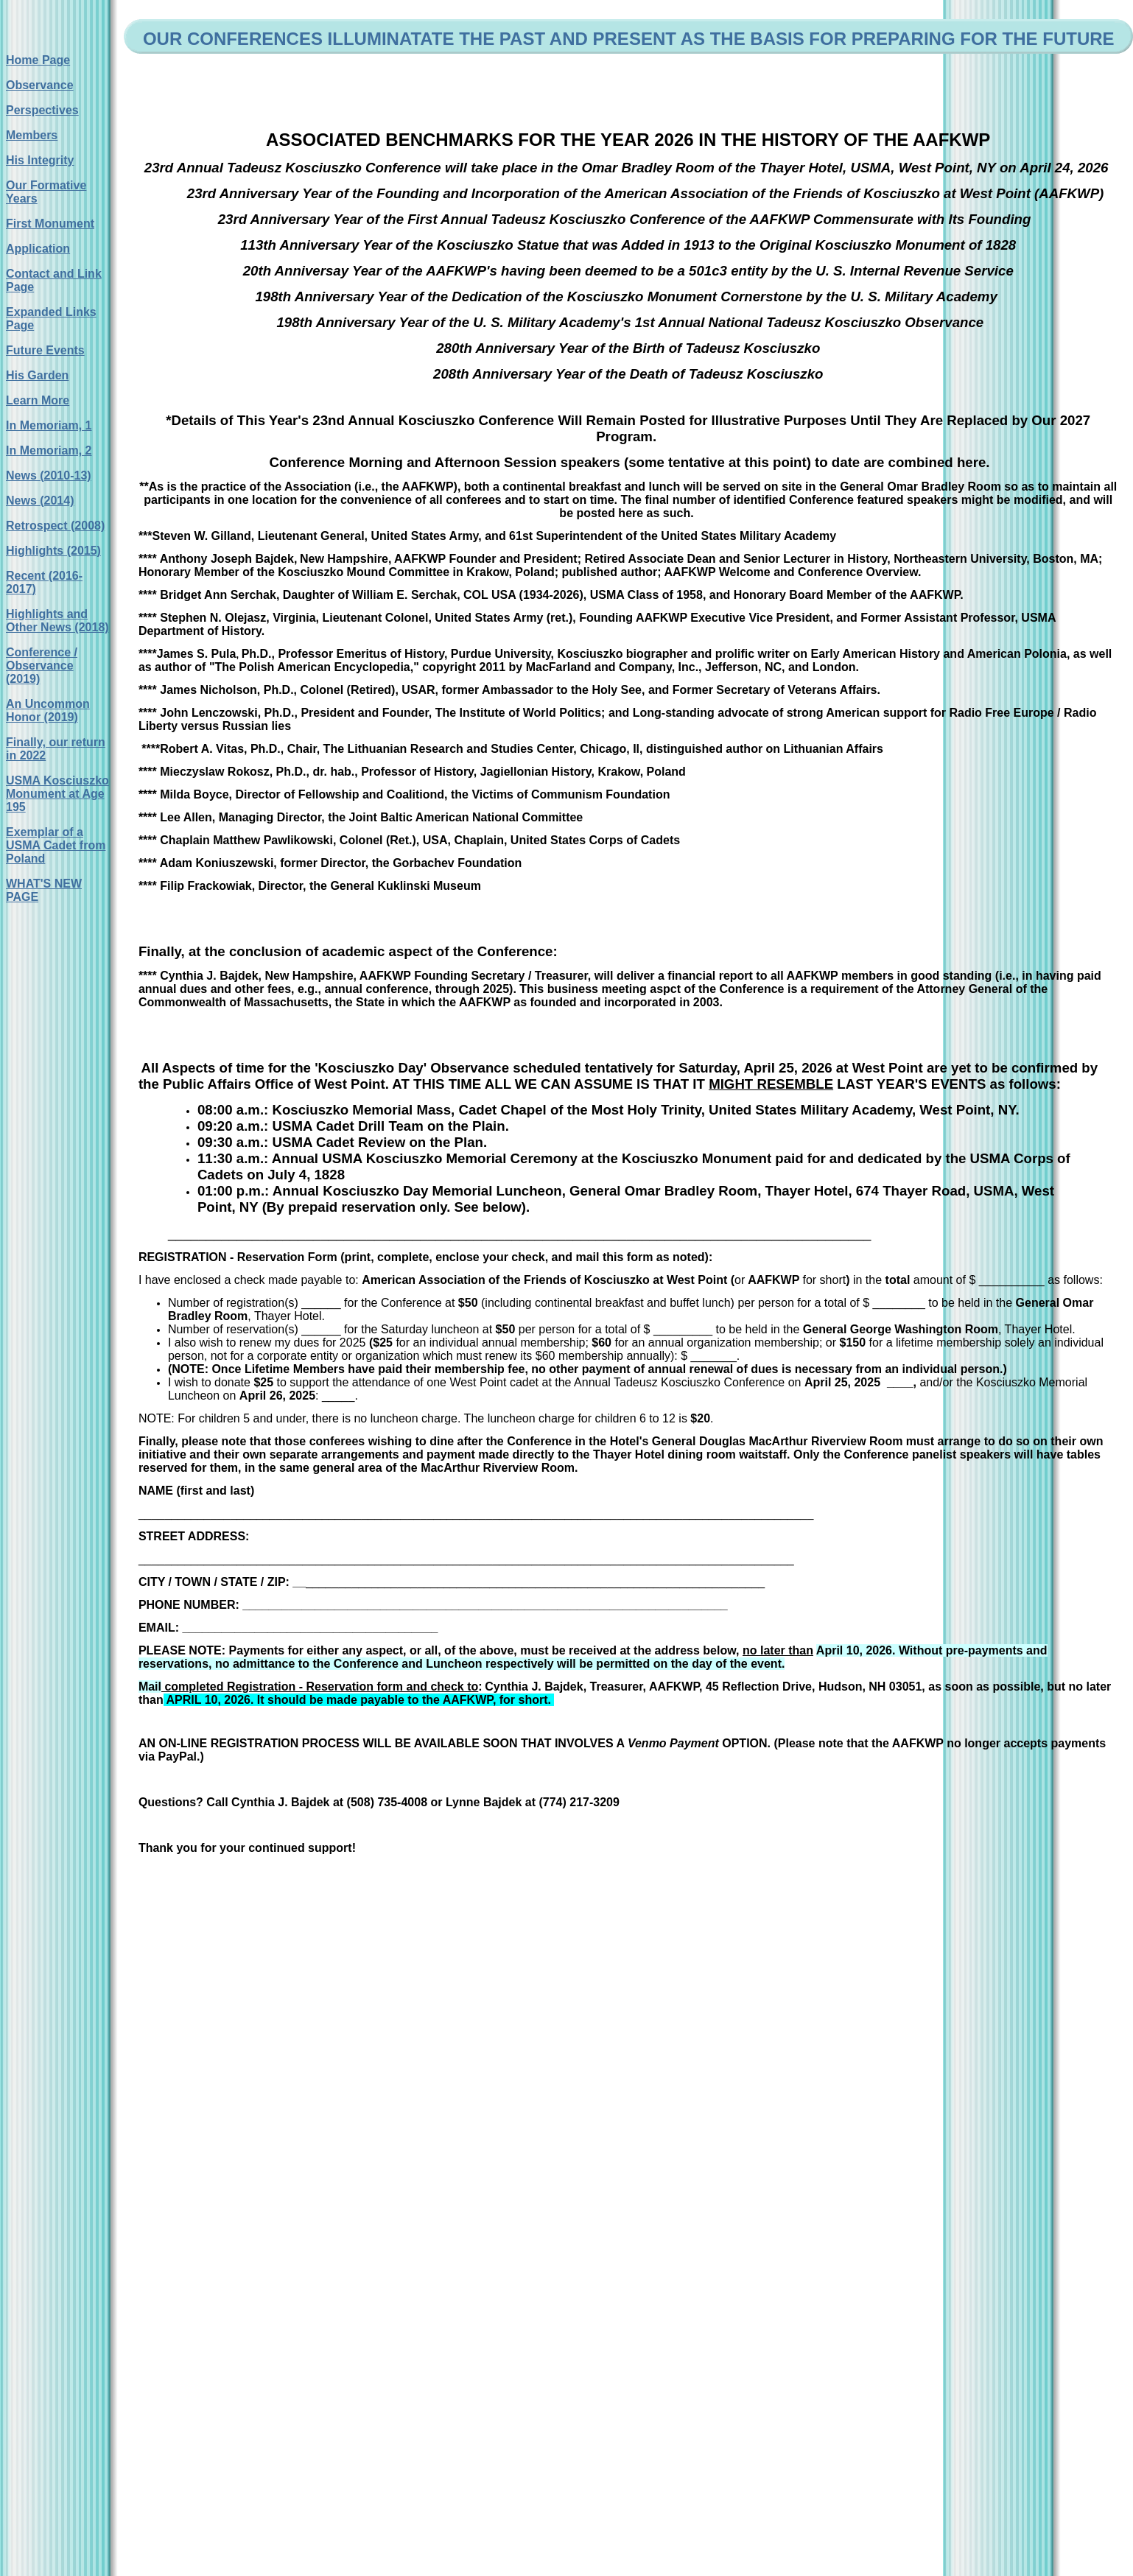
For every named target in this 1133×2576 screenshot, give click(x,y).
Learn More (37, 400)
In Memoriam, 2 (48, 450)
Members (31, 135)
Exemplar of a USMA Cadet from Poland (55, 845)
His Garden (37, 375)
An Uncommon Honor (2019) (48, 710)
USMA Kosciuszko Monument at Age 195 (57, 793)
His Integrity (40, 160)
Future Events (45, 350)
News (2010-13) (48, 475)
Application (38, 248)
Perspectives (42, 110)
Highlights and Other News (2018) (57, 621)
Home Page (38, 60)
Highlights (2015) (53, 550)
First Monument (50, 223)
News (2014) (40, 500)
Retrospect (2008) (55, 525)
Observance (40, 85)
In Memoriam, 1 (48, 425)
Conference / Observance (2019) (41, 665)
